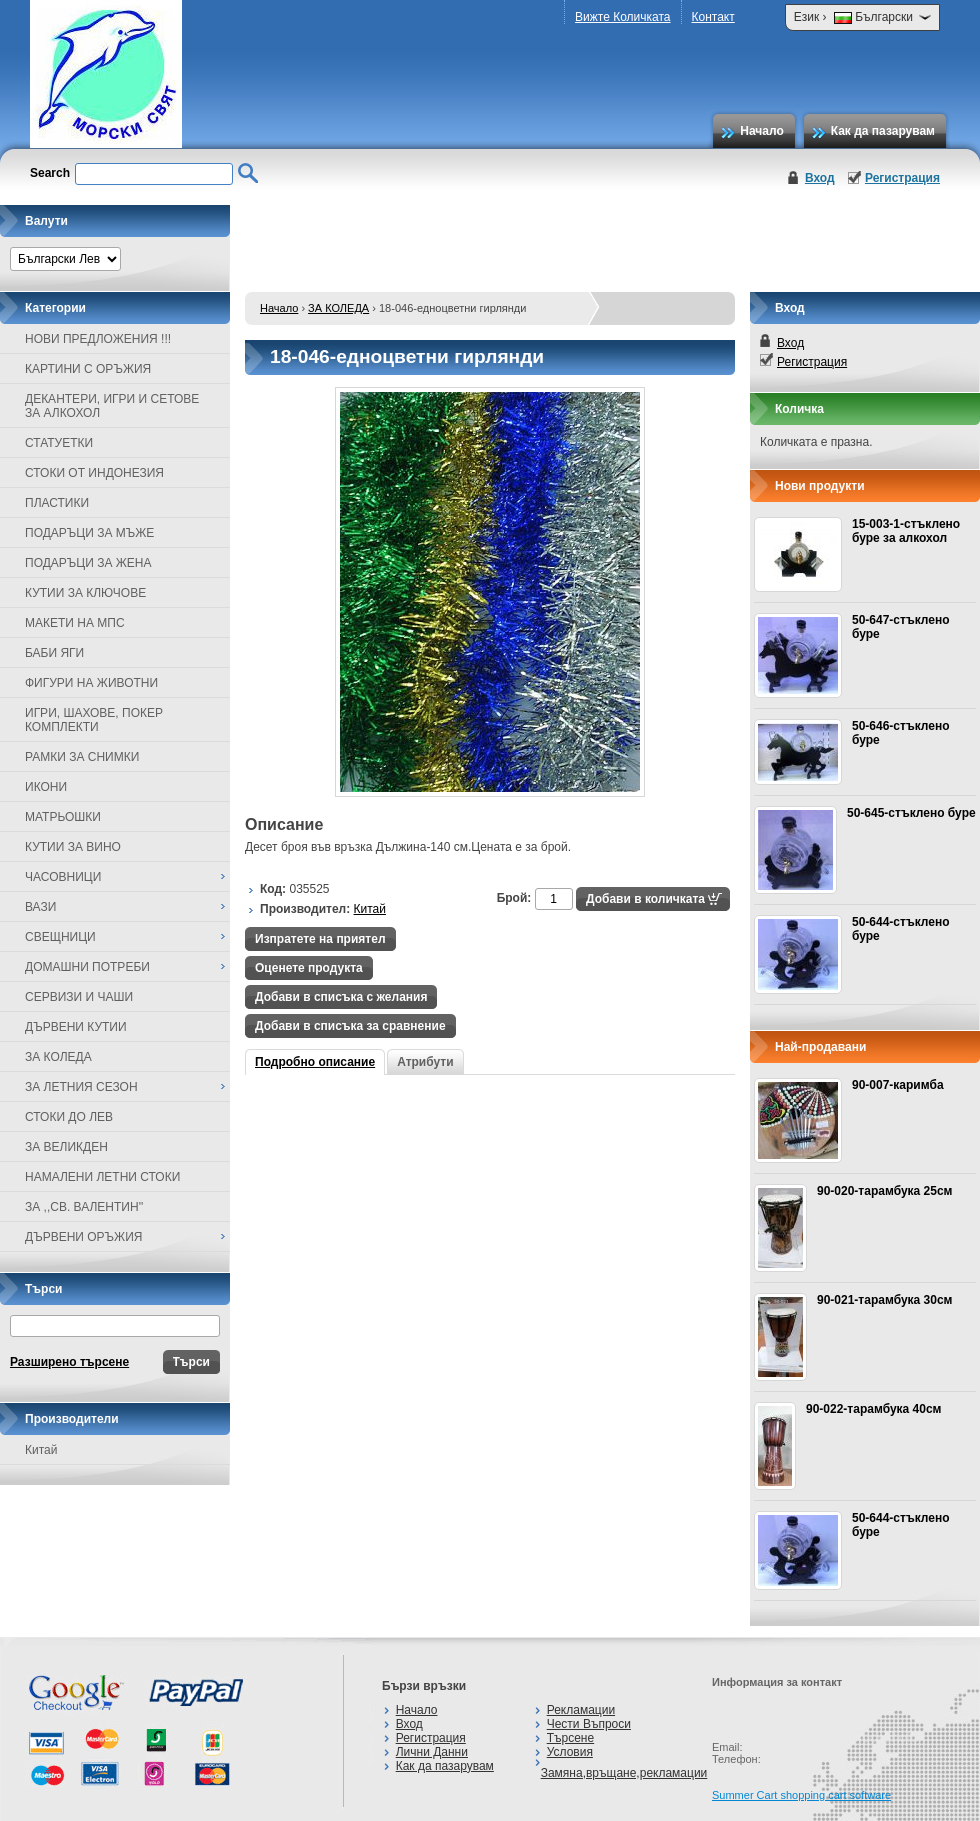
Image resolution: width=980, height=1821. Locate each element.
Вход (820, 178)
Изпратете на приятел (320, 939)
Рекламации (581, 1710)
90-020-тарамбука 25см (884, 1191)
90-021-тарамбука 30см (884, 1300)
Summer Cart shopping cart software (801, 1795)
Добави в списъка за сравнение (350, 1026)
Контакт (713, 17)
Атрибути (425, 1062)
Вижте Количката (622, 17)
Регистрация (902, 178)
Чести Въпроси (589, 1724)
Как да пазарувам (883, 131)
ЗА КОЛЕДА (338, 308)
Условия (570, 1752)
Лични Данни (432, 1752)
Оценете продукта (309, 968)
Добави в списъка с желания (341, 997)
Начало (761, 131)
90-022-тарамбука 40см (873, 1409)
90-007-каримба (898, 1085)
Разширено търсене (69, 1362)
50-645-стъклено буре (911, 813)
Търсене (570, 1738)
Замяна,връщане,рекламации (624, 1773)
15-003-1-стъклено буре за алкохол (906, 531)
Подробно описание (315, 1062)
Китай (41, 1450)
